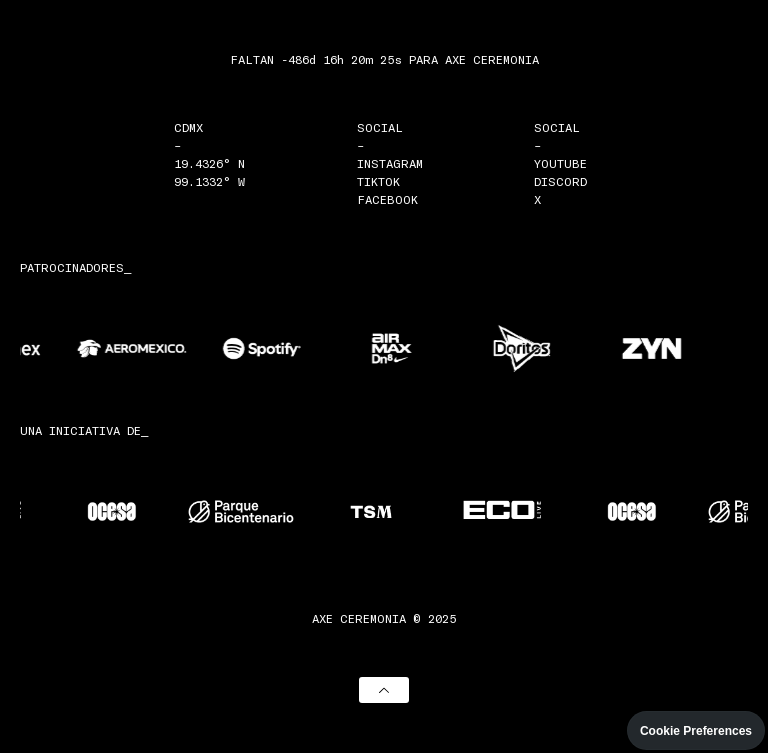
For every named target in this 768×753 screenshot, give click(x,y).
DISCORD (560, 181)
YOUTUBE (560, 163)
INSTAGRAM (390, 163)
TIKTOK (378, 181)
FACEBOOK (387, 199)
